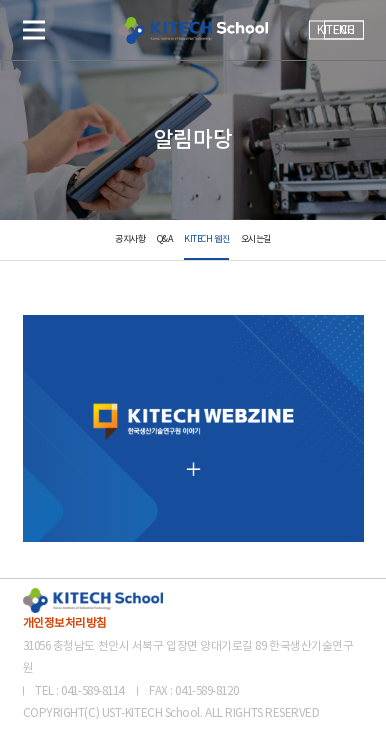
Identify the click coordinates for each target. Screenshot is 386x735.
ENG (344, 30)
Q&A (165, 239)
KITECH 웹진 (206, 239)
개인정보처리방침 (65, 623)
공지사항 (130, 239)
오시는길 (256, 239)
